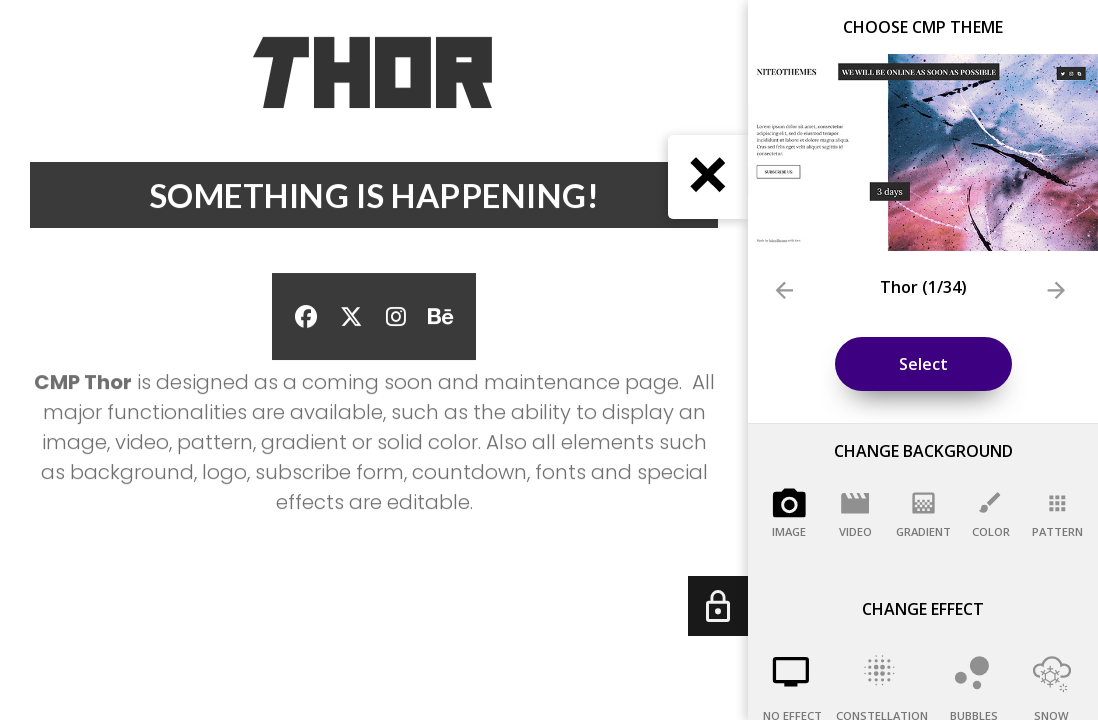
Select (923, 364)
